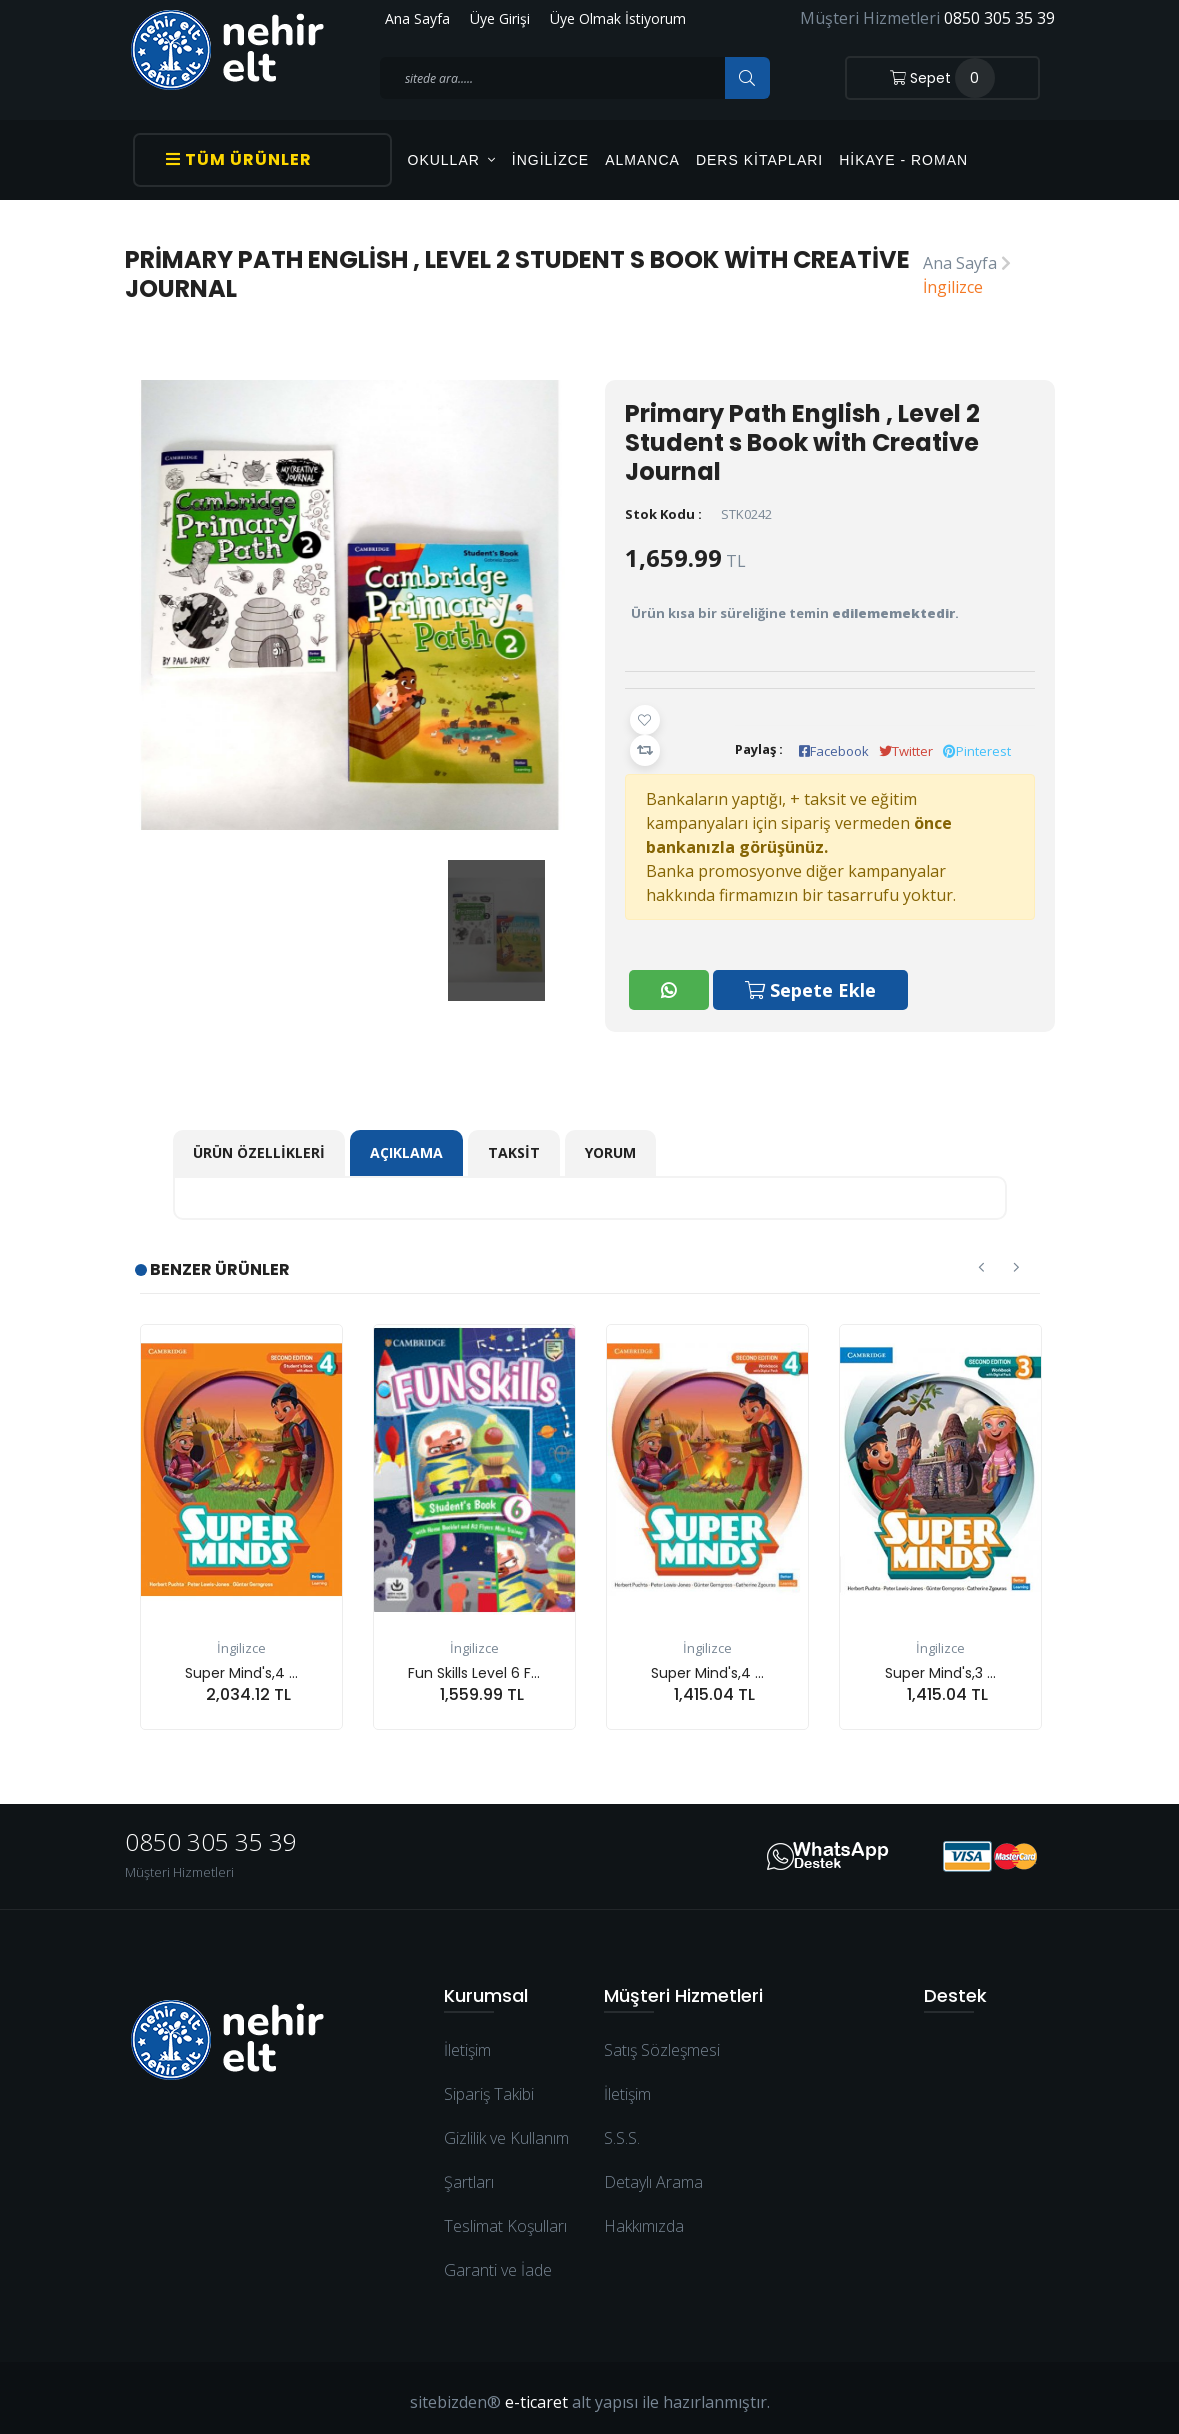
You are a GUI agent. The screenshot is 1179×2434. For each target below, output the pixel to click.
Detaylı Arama (653, 2174)
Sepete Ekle (812, 984)
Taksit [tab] (514, 1144)
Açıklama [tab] (406, 1144)
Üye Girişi (500, 18)
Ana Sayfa (417, 18)
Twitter (906, 751)
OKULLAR (452, 160)
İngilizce (550, 160)
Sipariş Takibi (489, 2086)
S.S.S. (622, 2130)
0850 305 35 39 (999, 18)
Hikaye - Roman (903, 160)
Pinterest (977, 751)
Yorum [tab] (610, 1144)
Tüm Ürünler (239, 159)
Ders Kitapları (759, 160)
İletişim (467, 2042)
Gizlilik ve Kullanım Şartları (506, 2152)
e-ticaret (536, 2394)
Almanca (642, 160)
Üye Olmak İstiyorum (618, 18)
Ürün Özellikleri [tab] (259, 1144)
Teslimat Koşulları (505, 2218)
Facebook (834, 751)
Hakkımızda (644, 2218)
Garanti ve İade (498, 2262)
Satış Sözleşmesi (662, 2042)
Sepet (942, 78)
